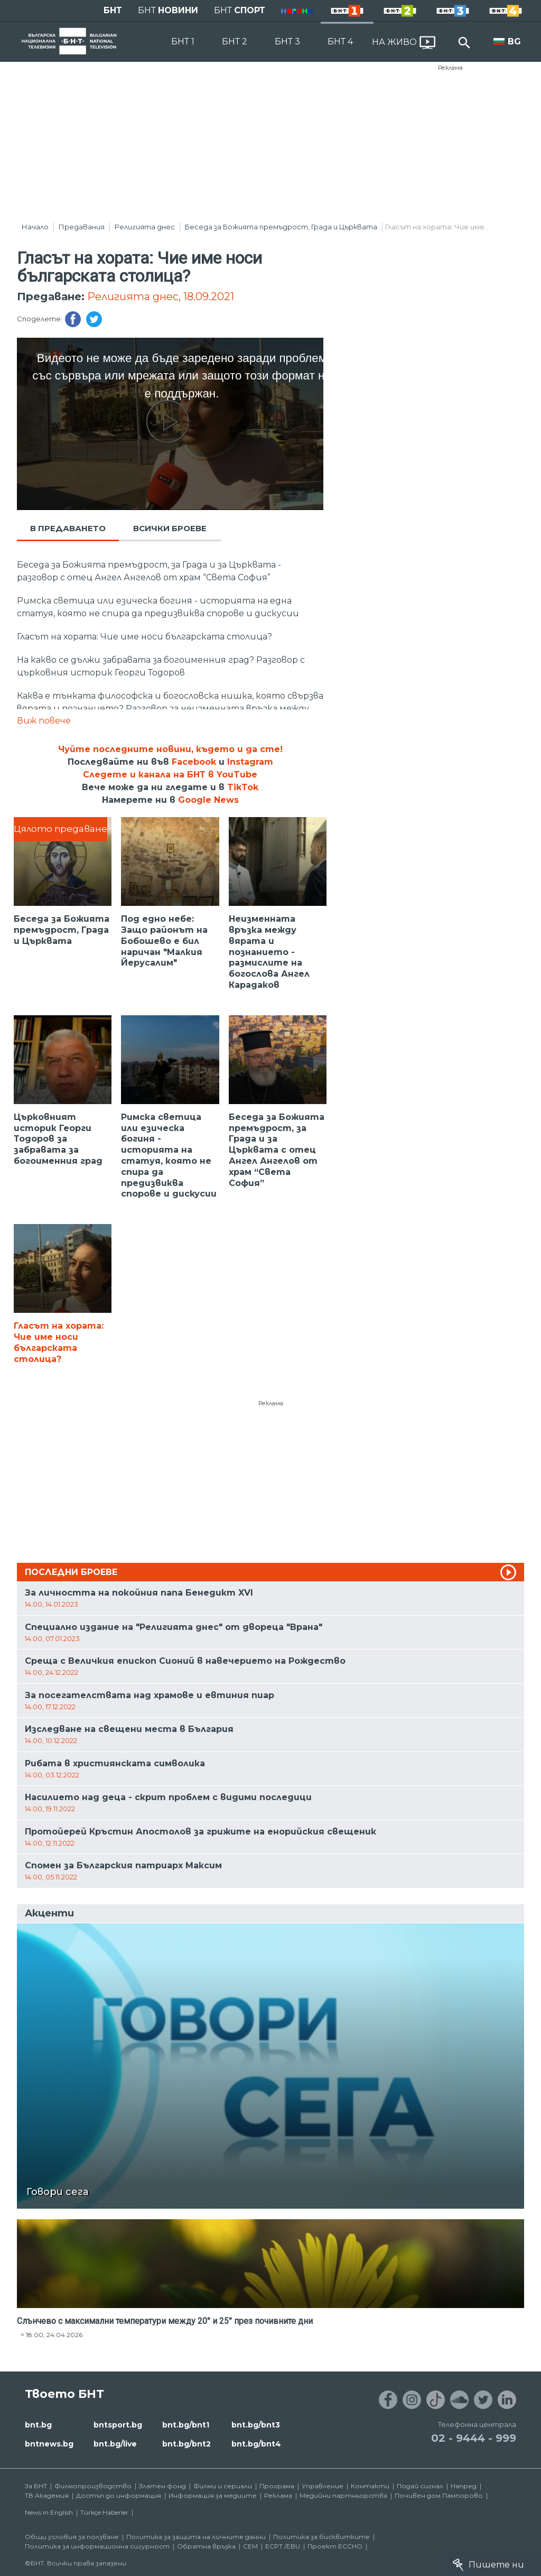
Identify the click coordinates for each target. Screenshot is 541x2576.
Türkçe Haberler (104, 2512)
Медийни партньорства (343, 2495)
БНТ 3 (287, 41)
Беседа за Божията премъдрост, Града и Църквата (281, 227)
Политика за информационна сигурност (97, 2546)
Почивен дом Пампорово (439, 2495)
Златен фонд (162, 2486)
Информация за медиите (213, 2495)
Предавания (82, 227)
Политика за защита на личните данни (196, 2537)
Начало (35, 227)
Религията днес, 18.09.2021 (160, 296)
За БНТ (36, 2486)
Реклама (450, 67)
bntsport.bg (118, 2425)
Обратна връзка (206, 2546)
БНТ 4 (340, 41)
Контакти (370, 2486)
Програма (276, 2486)
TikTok (242, 787)
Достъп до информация (118, 2495)
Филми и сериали (222, 2486)
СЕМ (250, 2546)
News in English (49, 2512)
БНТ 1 (182, 41)
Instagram (250, 762)
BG (514, 41)
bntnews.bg (49, 2444)
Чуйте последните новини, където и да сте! (170, 749)
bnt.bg (38, 2425)
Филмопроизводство (93, 2486)
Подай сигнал (420, 2486)
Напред (464, 2486)
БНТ (113, 10)
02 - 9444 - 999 (473, 2438)
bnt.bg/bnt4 (256, 2444)
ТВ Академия (47, 2495)
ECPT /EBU (282, 2546)
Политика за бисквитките (321, 2537)
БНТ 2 (234, 41)
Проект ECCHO (334, 2546)
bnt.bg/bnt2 (186, 2444)
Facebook (194, 762)
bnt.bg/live (115, 2444)
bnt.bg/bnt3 (255, 2425)
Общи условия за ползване (72, 2537)
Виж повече (44, 721)
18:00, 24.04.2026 (54, 2335)
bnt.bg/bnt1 (185, 2425)
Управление (322, 2486)
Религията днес (145, 227)
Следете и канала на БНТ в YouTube (170, 775)
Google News (208, 800)
